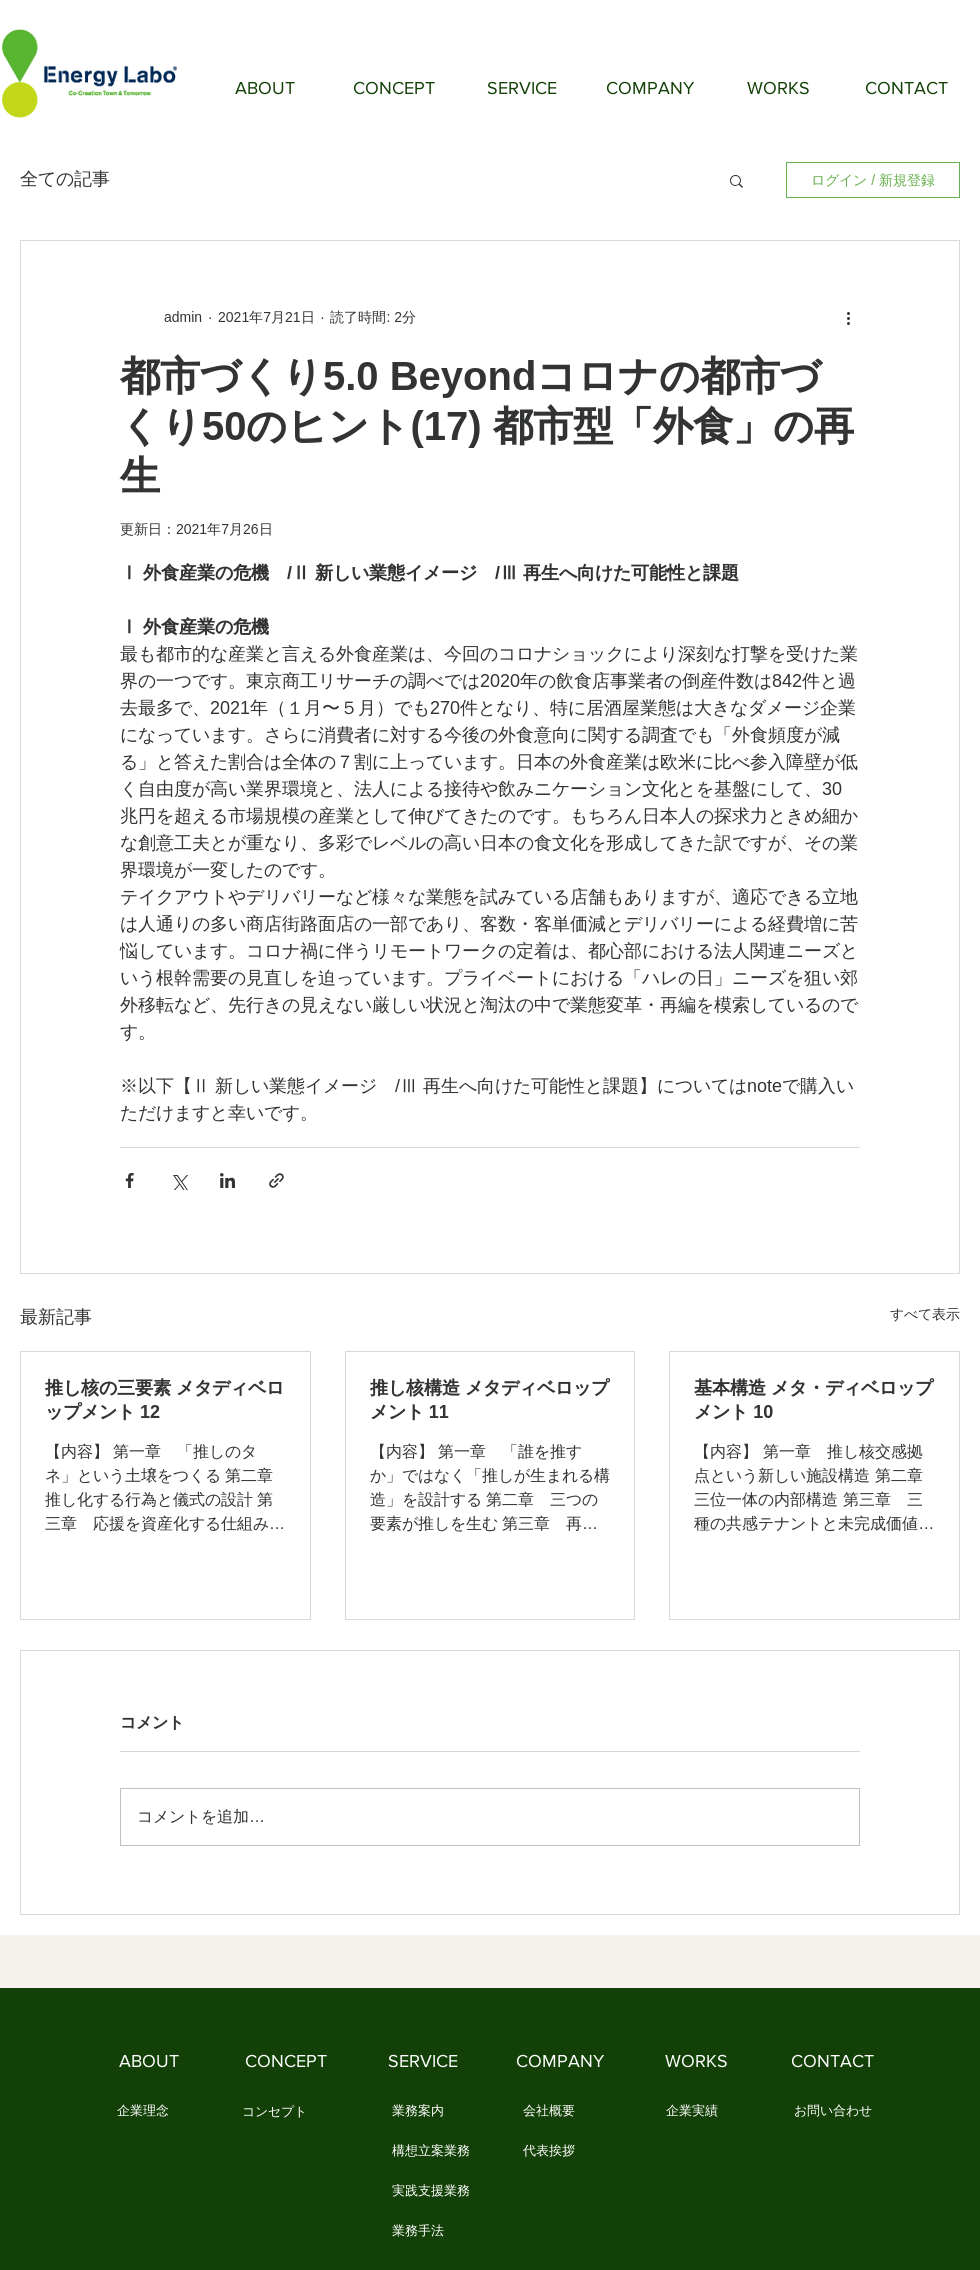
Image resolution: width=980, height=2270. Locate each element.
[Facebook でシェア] (129, 1180)
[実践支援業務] (431, 2192)
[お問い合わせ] (833, 2112)
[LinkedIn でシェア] (227, 1180)
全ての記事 (65, 179)
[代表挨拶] (548, 2152)
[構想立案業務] (431, 2152)
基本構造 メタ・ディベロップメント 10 (813, 1400)
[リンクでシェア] (276, 1180)
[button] (736, 180)
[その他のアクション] (848, 317)
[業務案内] (417, 2112)
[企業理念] (142, 2112)
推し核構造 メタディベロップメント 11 (489, 1400)
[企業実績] (691, 2112)
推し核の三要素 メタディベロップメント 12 (164, 1400)
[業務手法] (417, 2232)
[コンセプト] (274, 2113)
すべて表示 (925, 1314)
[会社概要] (548, 2112)
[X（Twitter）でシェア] (178, 1180)
